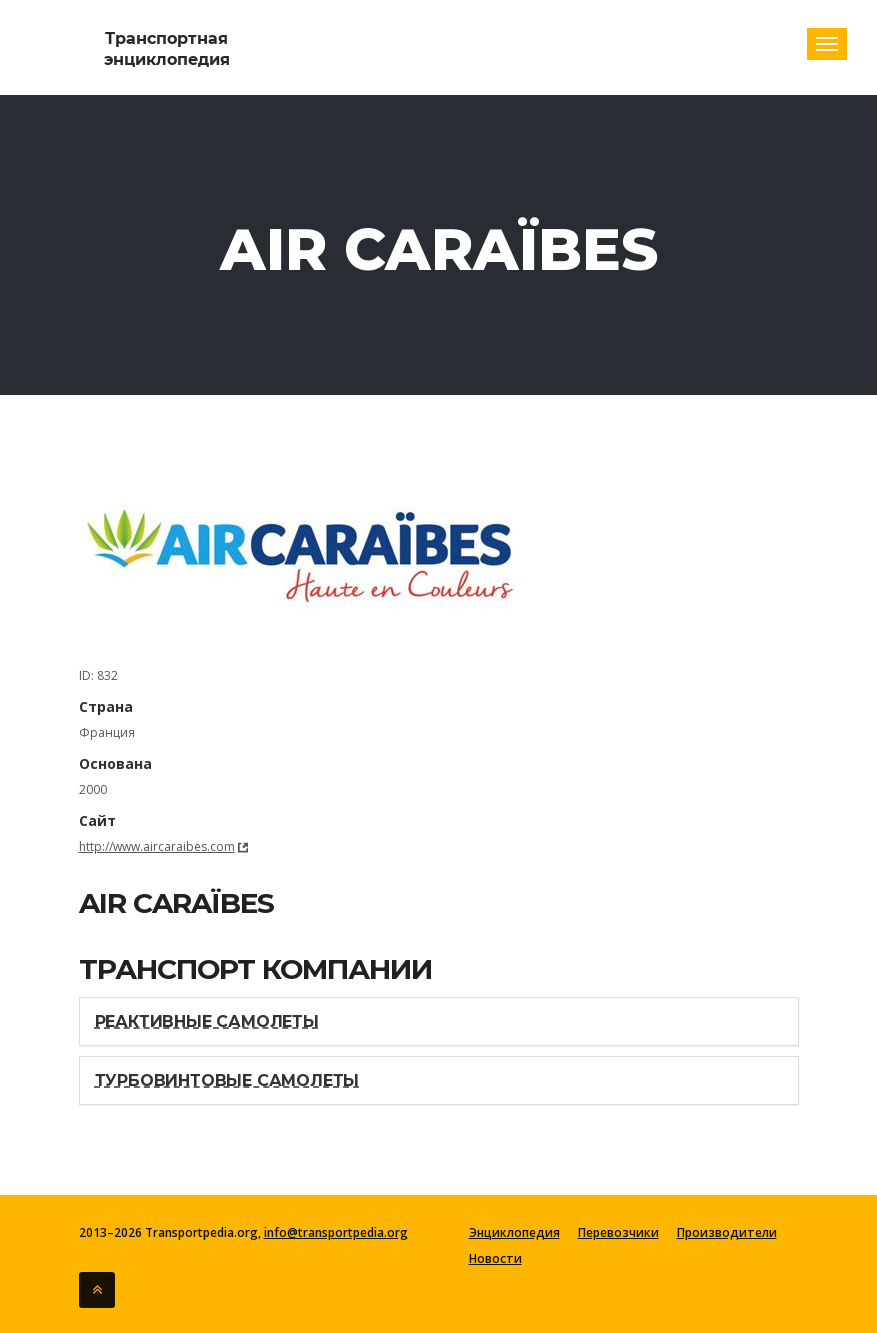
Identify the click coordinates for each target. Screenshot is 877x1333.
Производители (727, 1233)
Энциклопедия (514, 1233)
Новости (495, 1259)
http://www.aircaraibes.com (157, 846)
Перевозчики (618, 1233)
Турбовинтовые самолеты (227, 1080)
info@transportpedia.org (336, 1232)
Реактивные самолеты (207, 1021)
